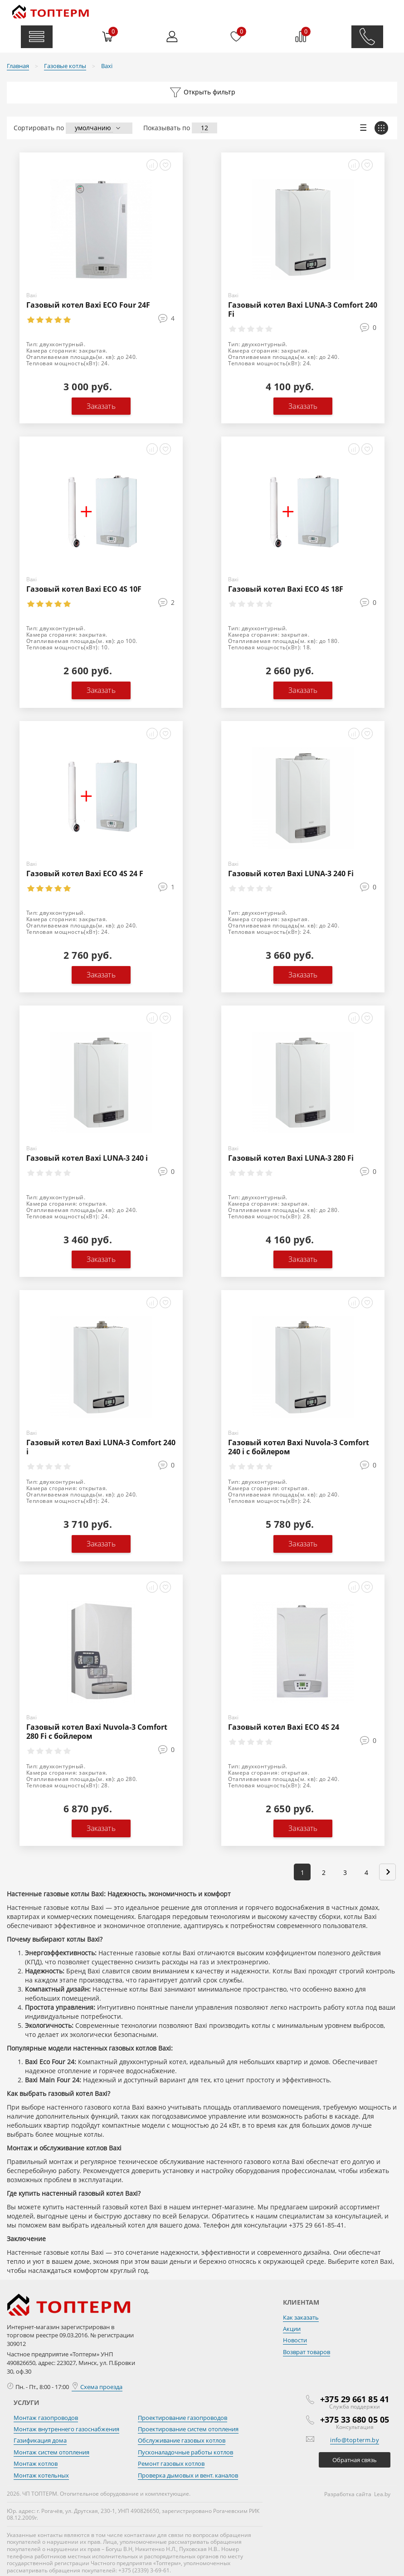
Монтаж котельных (41, 2475)
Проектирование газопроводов (182, 2418)
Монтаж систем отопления (51, 2452)
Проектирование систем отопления (188, 2429)
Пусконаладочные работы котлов (185, 2452)
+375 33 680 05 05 (354, 2419)
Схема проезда (97, 2387)
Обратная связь (354, 2460)
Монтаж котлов (36, 2463)
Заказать (101, 406)
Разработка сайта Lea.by (357, 2494)
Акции (292, 2329)
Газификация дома (40, 2440)
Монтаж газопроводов (46, 2418)
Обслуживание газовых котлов (181, 2440)
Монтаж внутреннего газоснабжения (66, 2429)
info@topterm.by (354, 2440)
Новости (295, 2340)
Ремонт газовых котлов (171, 2463)
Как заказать (301, 2317)
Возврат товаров (306, 2352)
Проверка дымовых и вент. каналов (188, 2475)
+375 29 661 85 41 (354, 2399)
